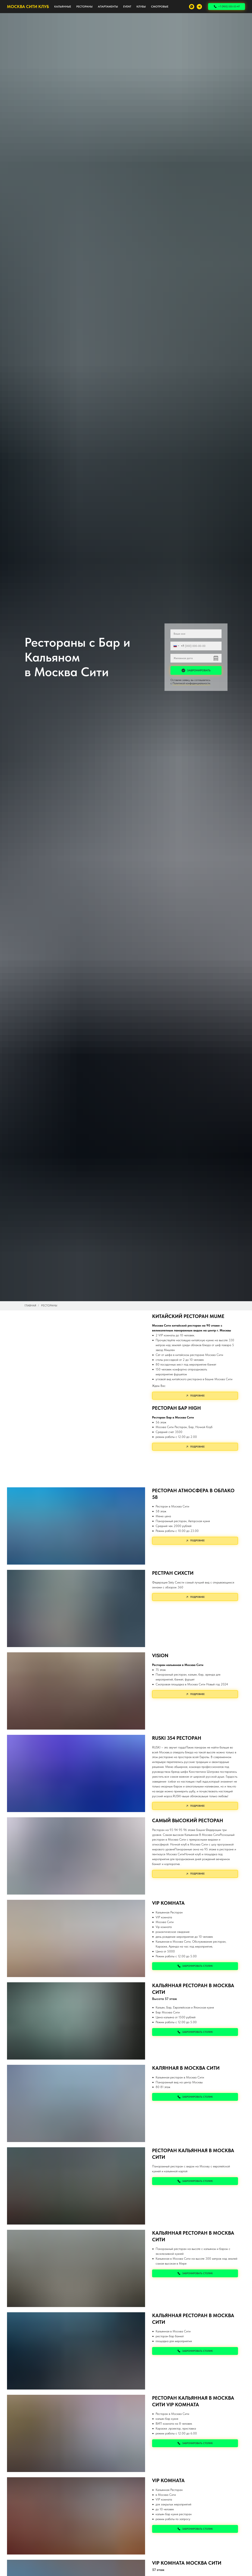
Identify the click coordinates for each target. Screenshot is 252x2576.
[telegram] (199, 6)
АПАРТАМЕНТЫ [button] (108, 6)
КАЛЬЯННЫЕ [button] (62, 6)
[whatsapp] (191, 6)
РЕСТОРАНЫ (49, 1305)
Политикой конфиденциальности (191, 683)
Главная (30, 1305)
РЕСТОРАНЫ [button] (84, 6)
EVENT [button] (127, 6)
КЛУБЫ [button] (141, 6)
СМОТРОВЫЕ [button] (159, 6)
